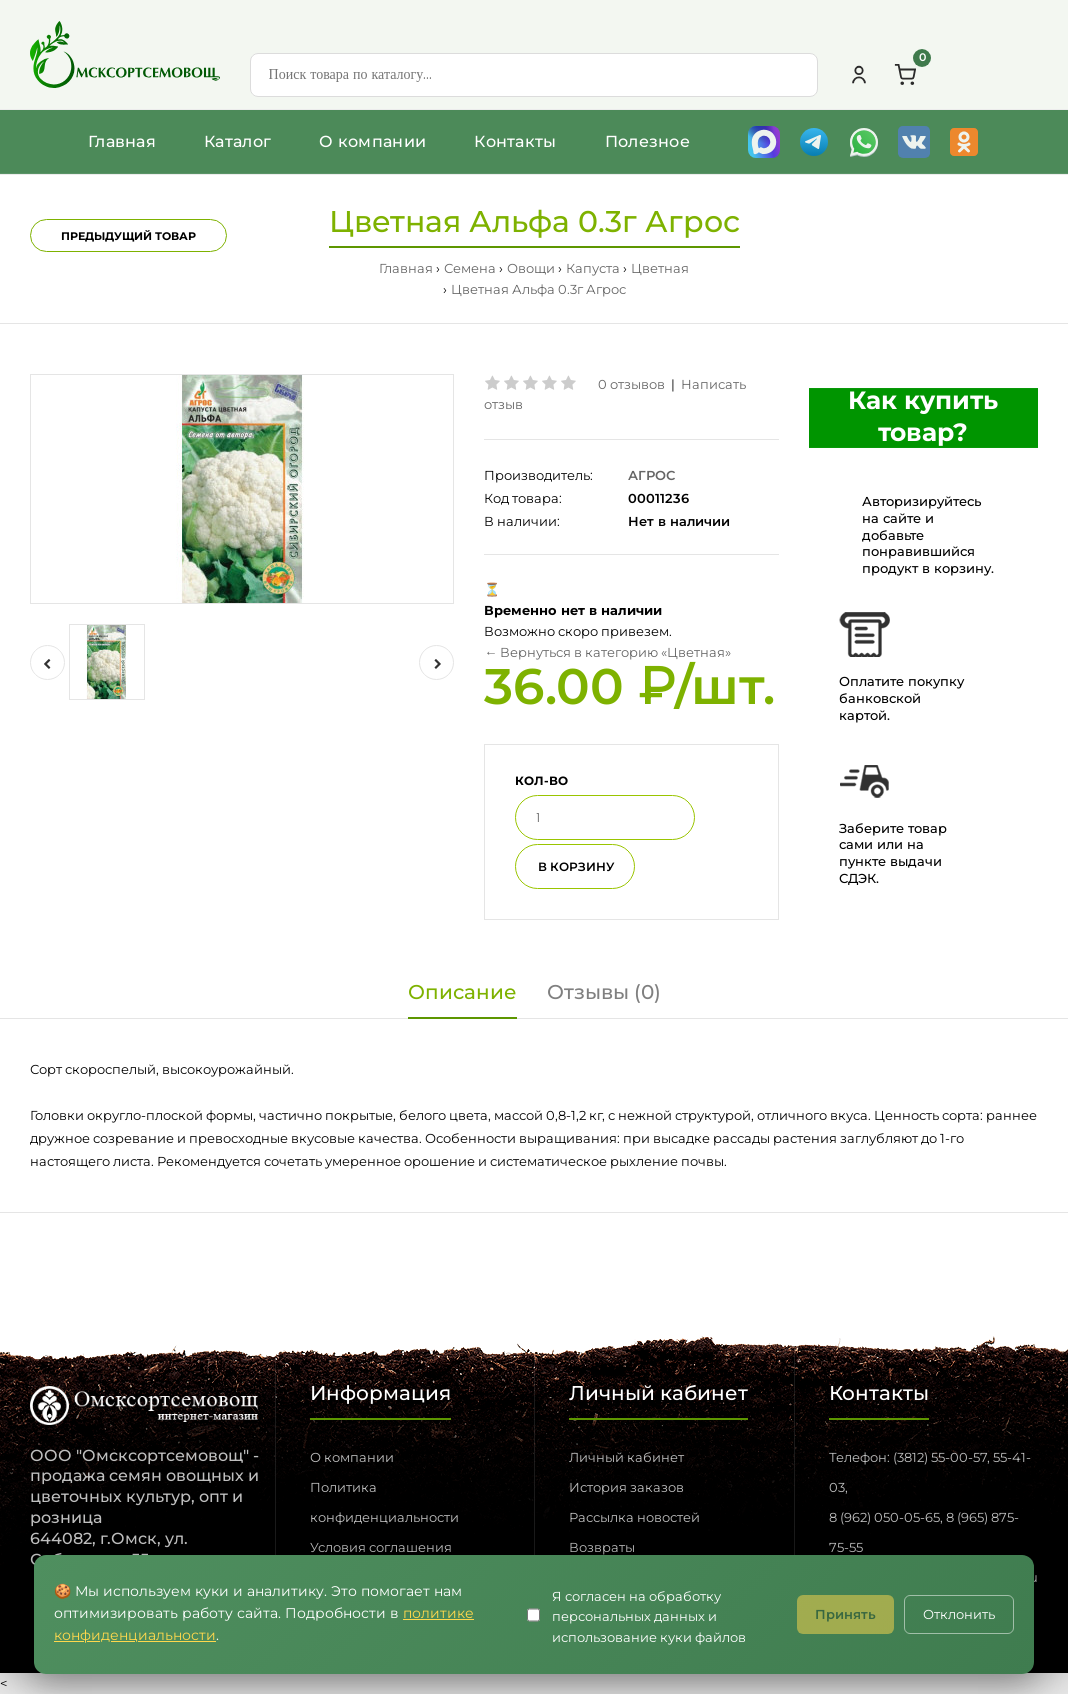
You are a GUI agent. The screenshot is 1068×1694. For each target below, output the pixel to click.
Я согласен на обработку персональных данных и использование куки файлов (649, 1617)
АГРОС (651, 475)
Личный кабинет (626, 1457)
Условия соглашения (381, 1547)
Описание (462, 992)
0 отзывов (631, 384)
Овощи (531, 268)
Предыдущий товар (128, 236)
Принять (845, 1614)
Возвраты (602, 1547)
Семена (470, 268)
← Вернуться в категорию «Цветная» (607, 652)
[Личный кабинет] (859, 75)
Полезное (647, 141)
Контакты (515, 141)
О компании (372, 141)
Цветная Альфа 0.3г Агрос (538, 289)
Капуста (593, 268)
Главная (122, 141)
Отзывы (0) (604, 992)
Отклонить (959, 1614)
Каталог (237, 141)
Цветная (660, 268)
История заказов (626, 1487)
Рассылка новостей (634, 1517)
